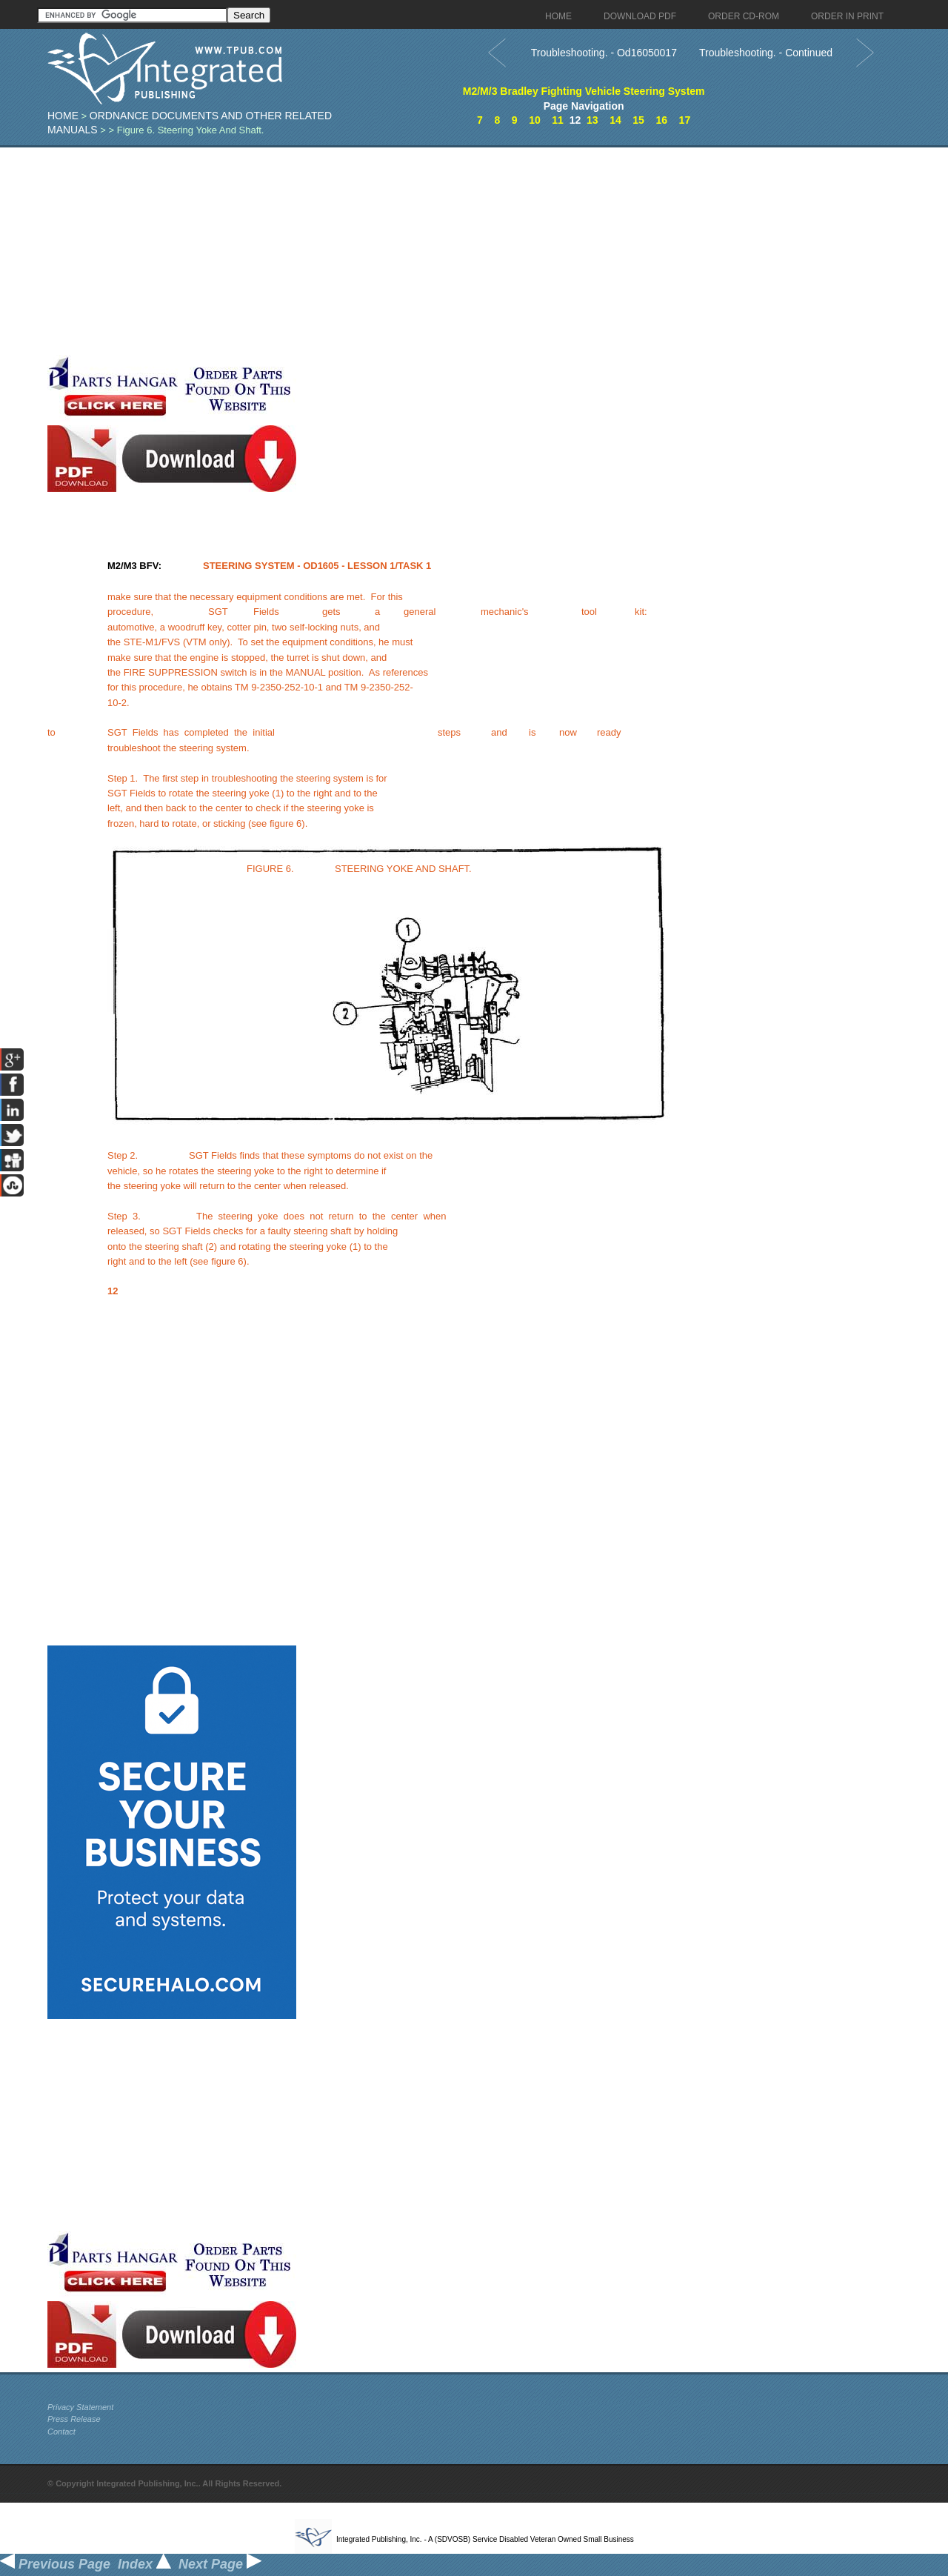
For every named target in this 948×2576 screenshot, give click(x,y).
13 (592, 120)
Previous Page (55, 2564)
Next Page (219, 2564)
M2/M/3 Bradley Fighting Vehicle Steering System (584, 91)
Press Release (74, 2418)
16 (661, 120)
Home (63, 116)
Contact (61, 2431)
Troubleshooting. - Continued (765, 53)
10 (535, 120)
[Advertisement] (362, 251)
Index (144, 2564)
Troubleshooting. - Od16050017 (604, 53)
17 (685, 120)
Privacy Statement (80, 2407)
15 (638, 120)
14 (615, 120)
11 (558, 120)
